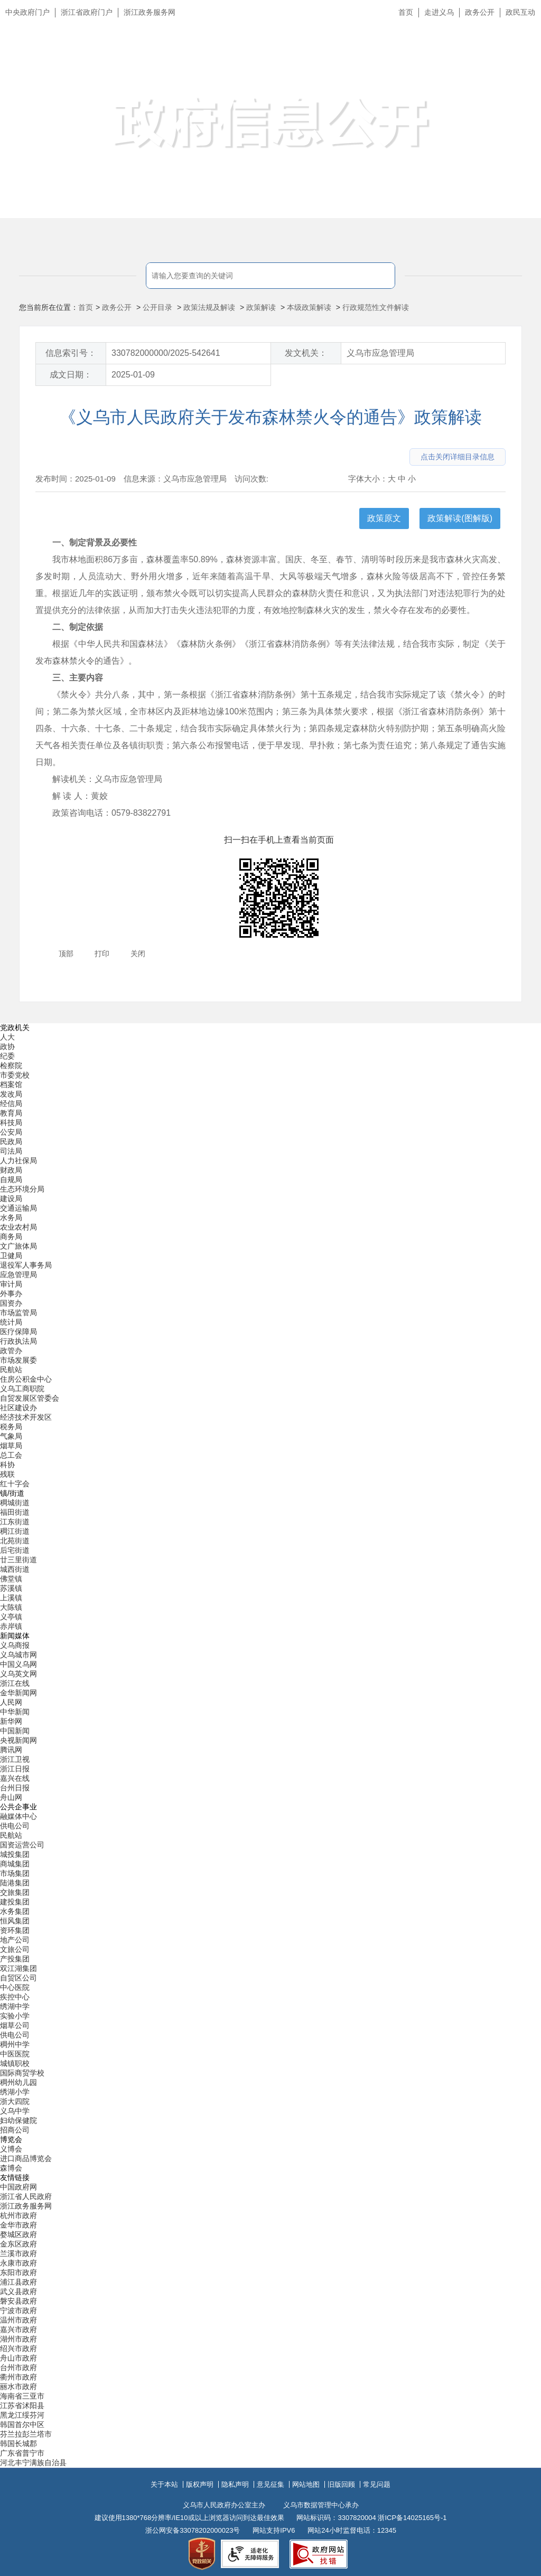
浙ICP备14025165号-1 (412, 2518)
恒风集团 (15, 1921)
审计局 (11, 1284)
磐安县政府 (18, 2301)
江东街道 (15, 1521)
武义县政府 (18, 2291)
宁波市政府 (18, 2310)
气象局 (11, 1436)
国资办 (11, 1303)
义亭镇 (11, 1616)
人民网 (11, 1702)
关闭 (137, 953)
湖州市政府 (18, 2339)
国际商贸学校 (22, 2073)
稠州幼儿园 (18, 2082)
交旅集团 (15, 1892)
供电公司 (15, 1826)
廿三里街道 (18, 1559)
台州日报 (15, 1788)
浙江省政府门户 (87, 12)
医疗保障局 (18, 1331)
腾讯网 (11, 1749)
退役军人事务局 (26, 1265)
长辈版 (519, 36)
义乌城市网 (18, 1654)
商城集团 (15, 1864)
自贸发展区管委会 (29, 1398)
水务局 (11, 1217)
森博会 (11, 2168)
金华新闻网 (18, 1692)
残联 (7, 1474)
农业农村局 (18, 1227)
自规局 (11, 1179)
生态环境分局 (22, 1189)
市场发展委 (18, 1360)
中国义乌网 (18, 1664)
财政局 (11, 1170)
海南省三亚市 (22, 2396)
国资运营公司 (22, 1845)
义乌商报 (15, 1645)
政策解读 (261, 307)
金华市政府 (18, 2225)
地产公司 (15, 1940)
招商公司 (15, 2130)
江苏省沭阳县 (22, 2405)
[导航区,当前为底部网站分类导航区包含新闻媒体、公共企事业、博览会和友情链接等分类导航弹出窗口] (270, 1745)
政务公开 (480, 12)
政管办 (11, 1350)
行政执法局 (18, 1341)
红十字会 (15, 1483)
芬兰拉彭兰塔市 (26, 2434)
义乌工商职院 (22, 1388)
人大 (7, 1037)
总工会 (11, 1455)
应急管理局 (18, 1274)
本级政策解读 (309, 307)
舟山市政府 (18, 2358)
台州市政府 (18, 2367)
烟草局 (11, 1445)
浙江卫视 (15, 1759)
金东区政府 (18, 2244)
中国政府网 (18, 2187)
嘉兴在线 (15, 1778)
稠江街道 (15, 1531)
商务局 (11, 1236)
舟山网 (11, 1797)
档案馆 (11, 1084)
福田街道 (15, 1512)
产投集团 (15, 1959)
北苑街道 (15, 1540)
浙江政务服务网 (149, 12)
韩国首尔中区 (22, 2424)
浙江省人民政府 (26, 2196)
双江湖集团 (18, 1968)
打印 (102, 953)
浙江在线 (15, 1683)
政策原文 (384, 518)
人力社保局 (18, 1160)
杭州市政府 (18, 2215)
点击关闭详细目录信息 (458, 456)
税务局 (11, 1426)
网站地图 (306, 2484)
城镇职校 (15, 2063)
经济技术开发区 (26, 1417)
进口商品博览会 (26, 2158)
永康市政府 (18, 2263)
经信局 (11, 1103)
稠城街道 (15, 1502)
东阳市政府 (18, 2272)
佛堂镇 (11, 1578)
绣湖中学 (15, 2006)
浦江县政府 (18, 2282)
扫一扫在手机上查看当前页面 (279, 839)
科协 (7, 1464)
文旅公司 (15, 1949)
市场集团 (15, 1873)
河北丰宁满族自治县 (33, 2462)
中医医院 (15, 2054)
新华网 (11, 1721)
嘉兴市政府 (18, 2329)
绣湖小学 (15, 2092)
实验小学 (15, 2016)
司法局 (11, 1151)
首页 (405, 12)
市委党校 (15, 1075)
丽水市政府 (18, 2386)
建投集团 (15, 1902)
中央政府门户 (27, 12)
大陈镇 (11, 1607)
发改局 (11, 1094)
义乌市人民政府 (117, 62)
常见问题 (376, 2484)
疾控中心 (15, 1997)
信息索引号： (70, 352)
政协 (7, 1046)
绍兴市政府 (18, 2348)
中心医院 (15, 1987)
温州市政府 (18, 2320)
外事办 (11, 1293)
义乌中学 (15, 2111)
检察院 (11, 1065)
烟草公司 (15, 2025)
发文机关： (306, 352)
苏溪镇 (11, 1588)
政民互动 (520, 12)
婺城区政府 (18, 2234)
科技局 (11, 1122)
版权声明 (199, 2484)
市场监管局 (18, 1312)
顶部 (66, 953)
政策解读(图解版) (459, 518)
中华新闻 (15, 1711)
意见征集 (270, 2484)
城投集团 (15, 1854)
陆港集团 (15, 1883)
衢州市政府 (18, 2377)
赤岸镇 (11, 1626)
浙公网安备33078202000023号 (192, 2530)
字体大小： (368, 478)
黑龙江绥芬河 (22, 2415)
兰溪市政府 (18, 2253)
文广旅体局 (18, 1246)
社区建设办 (18, 1407)
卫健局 (11, 1255)
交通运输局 (18, 1208)
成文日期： (71, 374)
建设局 (11, 1198)
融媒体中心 (18, 1816)
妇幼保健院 (18, 2120)
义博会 (11, 2149)
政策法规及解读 (209, 307)
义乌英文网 (18, 1673)
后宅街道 (15, 1550)
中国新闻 (15, 1730)
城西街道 (15, 1569)
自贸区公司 (18, 1978)
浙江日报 (15, 1768)
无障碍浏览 (511, 60)
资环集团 (15, 1930)
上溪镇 (11, 1597)
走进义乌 (439, 12)
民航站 (11, 1369)
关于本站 (164, 2484)
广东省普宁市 (22, 2453)
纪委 (7, 1056)
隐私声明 (235, 2484)
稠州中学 (15, 2044)
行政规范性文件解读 (375, 307)
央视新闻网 (18, 1740)
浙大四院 (15, 2101)
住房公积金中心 (26, 1379)
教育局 (11, 1113)
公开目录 (157, 307)
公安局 (11, 1132)
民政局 (11, 1141)
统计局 (11, 1322)
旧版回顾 (341, 2484)
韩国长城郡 (18, 2443)
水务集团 (15, 1911)
